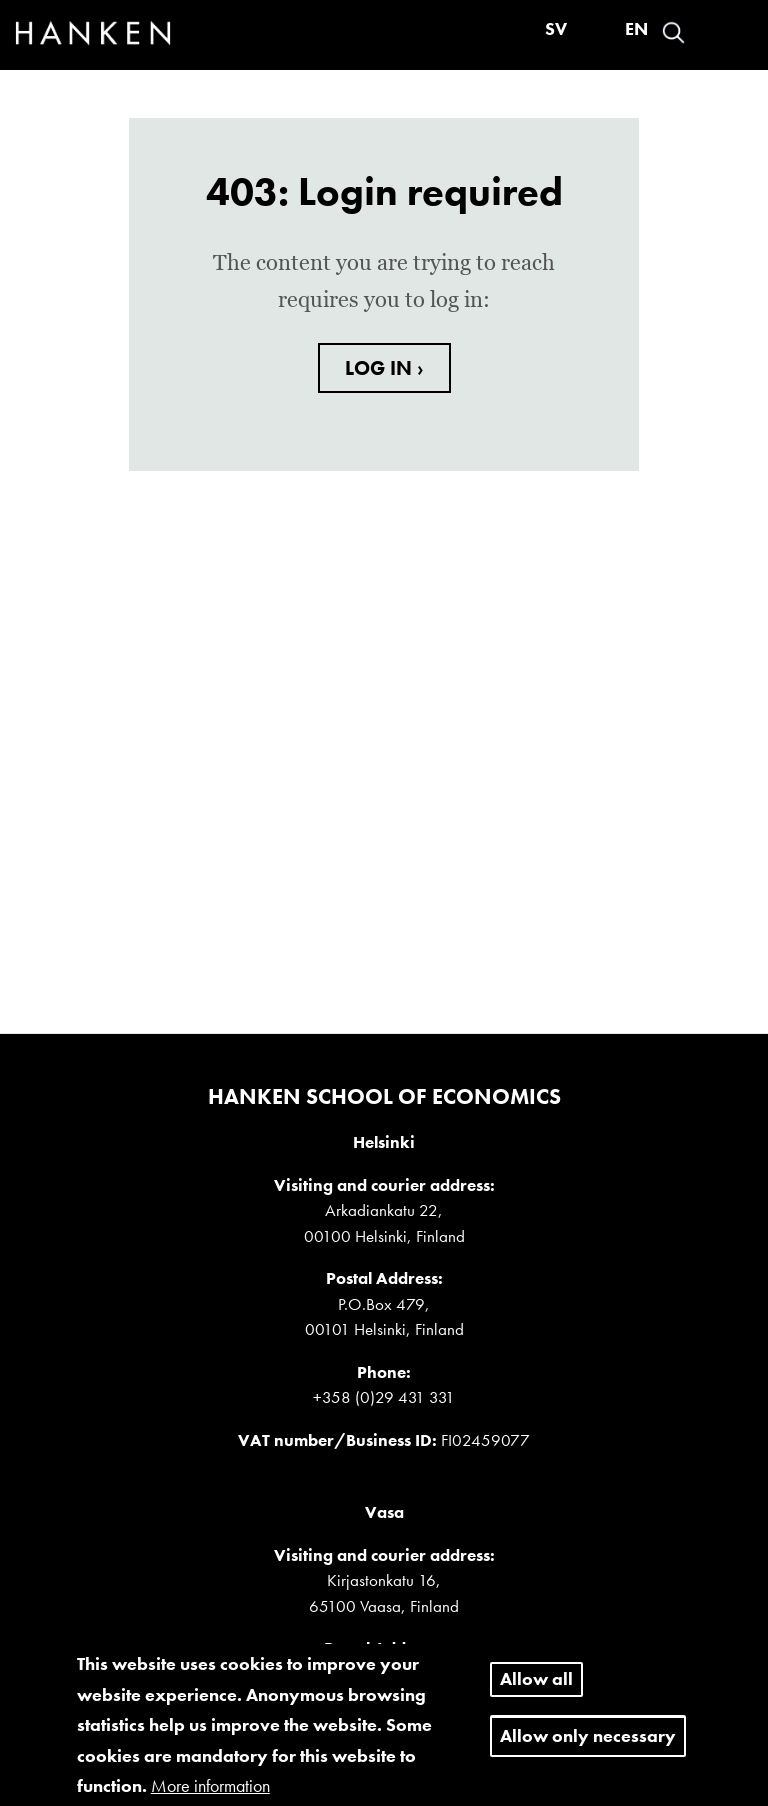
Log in (709, 32)
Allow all (536, 1688)
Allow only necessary (588, 1744)
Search (673, 32)
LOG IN (381, 368)
